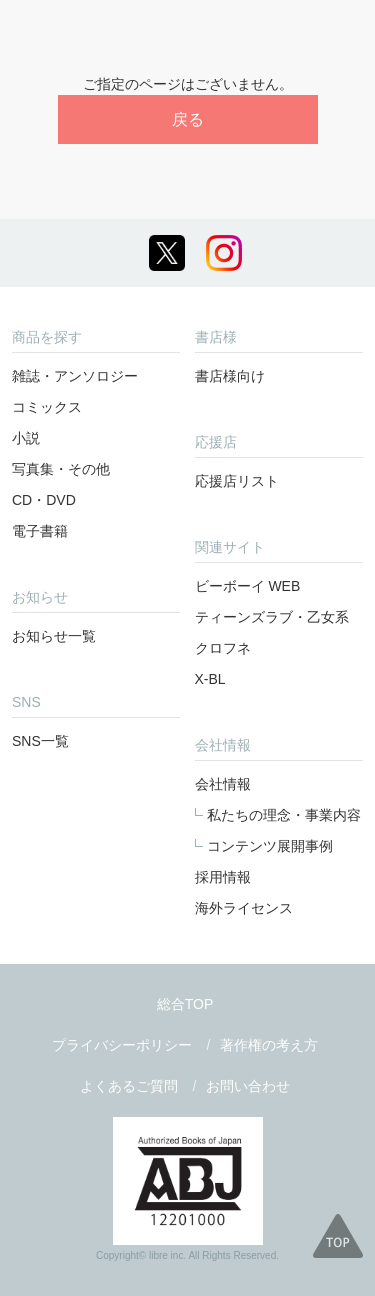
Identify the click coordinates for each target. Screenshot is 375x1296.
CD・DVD (44, 500)
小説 (26, 438)
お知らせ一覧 (54, 636)
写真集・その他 (61, 469)
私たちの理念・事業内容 (284, 815)
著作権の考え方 (269, 1045)
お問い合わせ (248, 1086)
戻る (188, 119)
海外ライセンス (244, 908)
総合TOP (185, 1004)
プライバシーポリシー (122, 1045)
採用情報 (223, 877)
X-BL (210, 679)
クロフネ (223, 648)
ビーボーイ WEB (248, 586)
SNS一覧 (40, 741)
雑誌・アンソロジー (75, 376)
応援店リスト (237, 481)
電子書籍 (40, 531)
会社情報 (223, 784)
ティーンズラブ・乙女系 (272, 617)
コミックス (47, 407)
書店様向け (230, 376)
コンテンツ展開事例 (270, 846)
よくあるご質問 (129, 1086)
